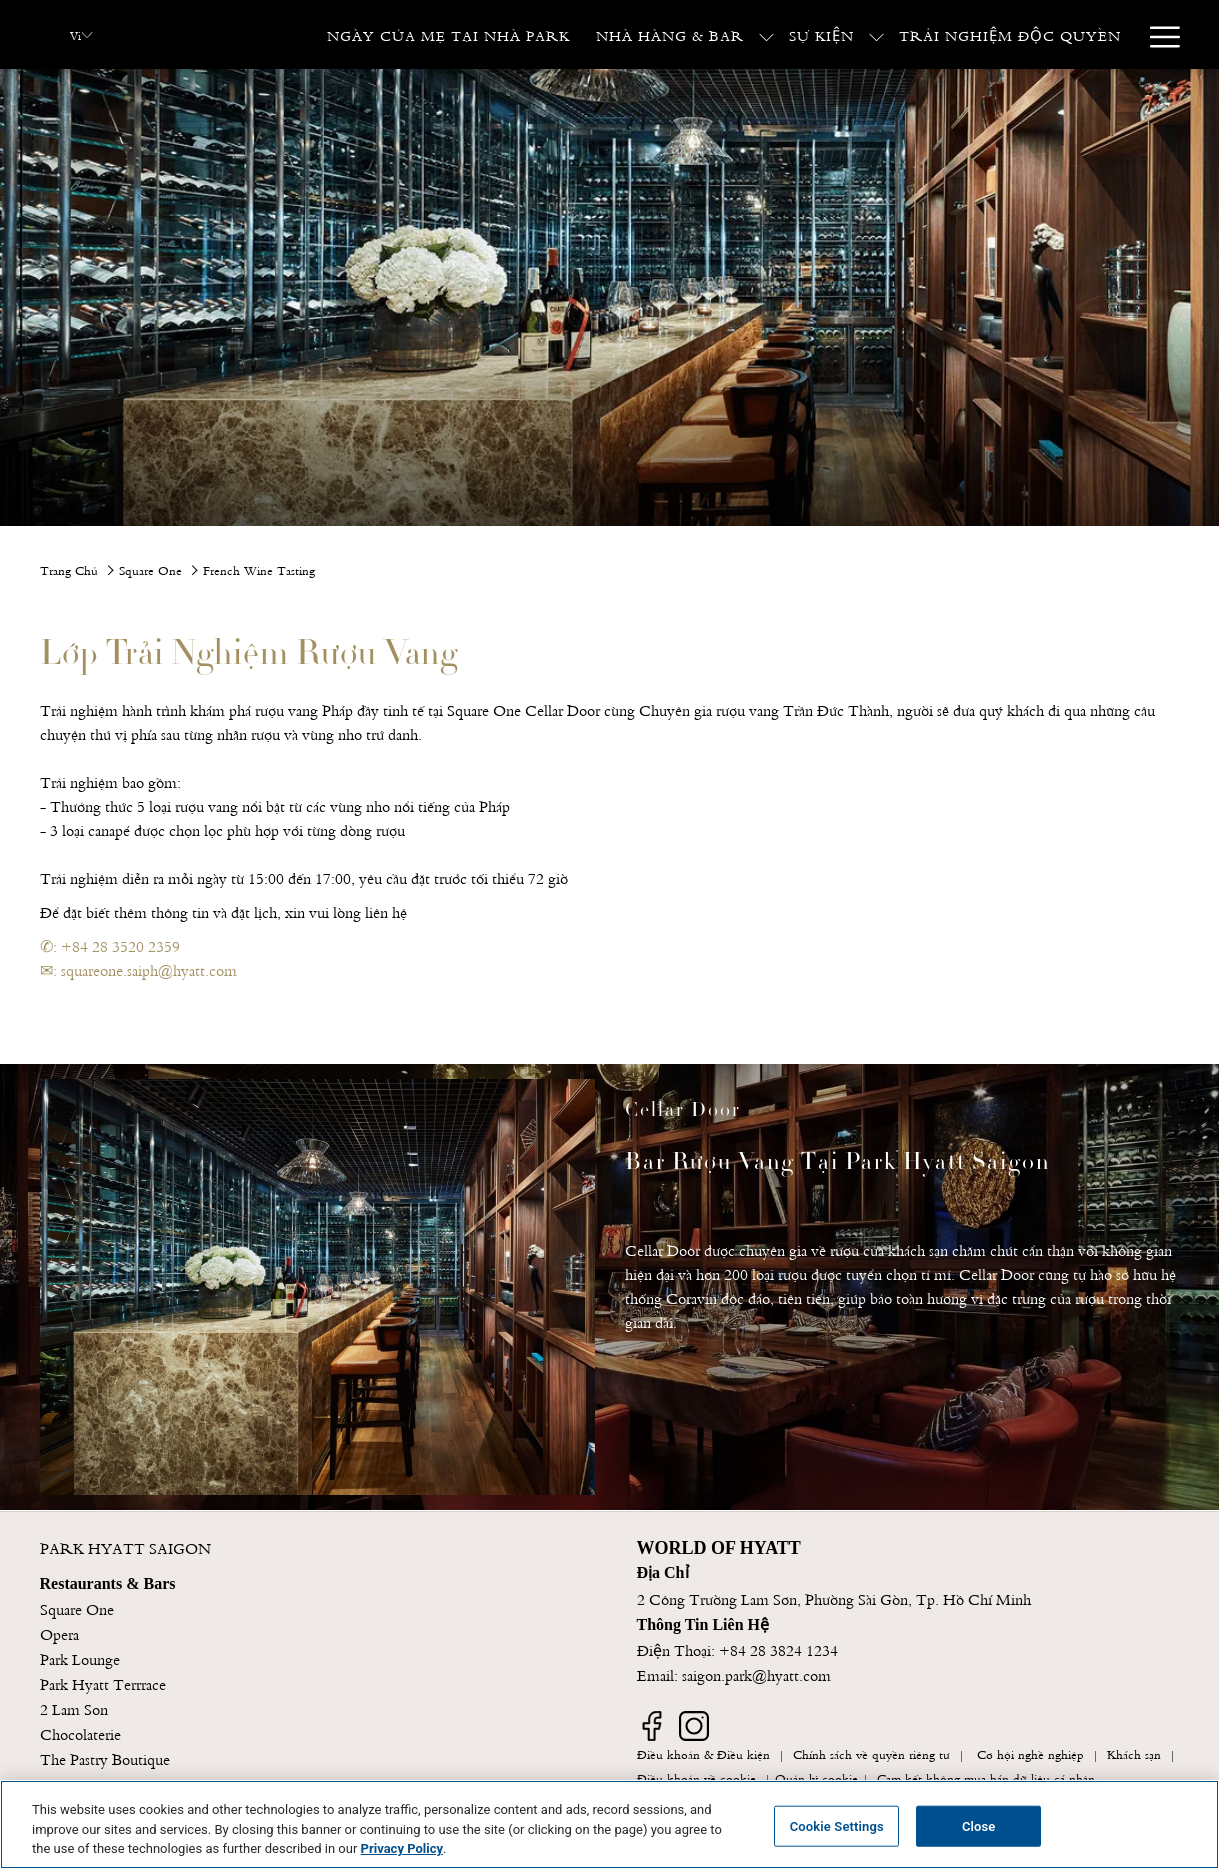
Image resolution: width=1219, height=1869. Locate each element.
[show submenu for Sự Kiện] (876, 34)
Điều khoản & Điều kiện (703, 1753)
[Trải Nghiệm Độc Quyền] (1010, 34)
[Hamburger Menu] (1157, 34)
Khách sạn (1134, 1753)
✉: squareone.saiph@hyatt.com (138, 969)
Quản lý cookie (816, 1777)
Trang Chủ (69, 569)
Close (979, 1825)
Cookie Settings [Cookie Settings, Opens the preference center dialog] (837, 1825)
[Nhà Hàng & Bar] (670, 34)
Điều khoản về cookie (696, 1777)
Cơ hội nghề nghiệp (1030, 1753)
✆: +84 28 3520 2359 (110, 945)
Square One (150, 569)
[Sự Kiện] (821, 34)
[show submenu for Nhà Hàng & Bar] (766, 34)
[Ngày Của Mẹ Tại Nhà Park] (448, 34)
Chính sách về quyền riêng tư (871, 1753)
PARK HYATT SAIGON (125, 1547)
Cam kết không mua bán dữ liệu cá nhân (986, 1777)
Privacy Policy (402, 1848)
